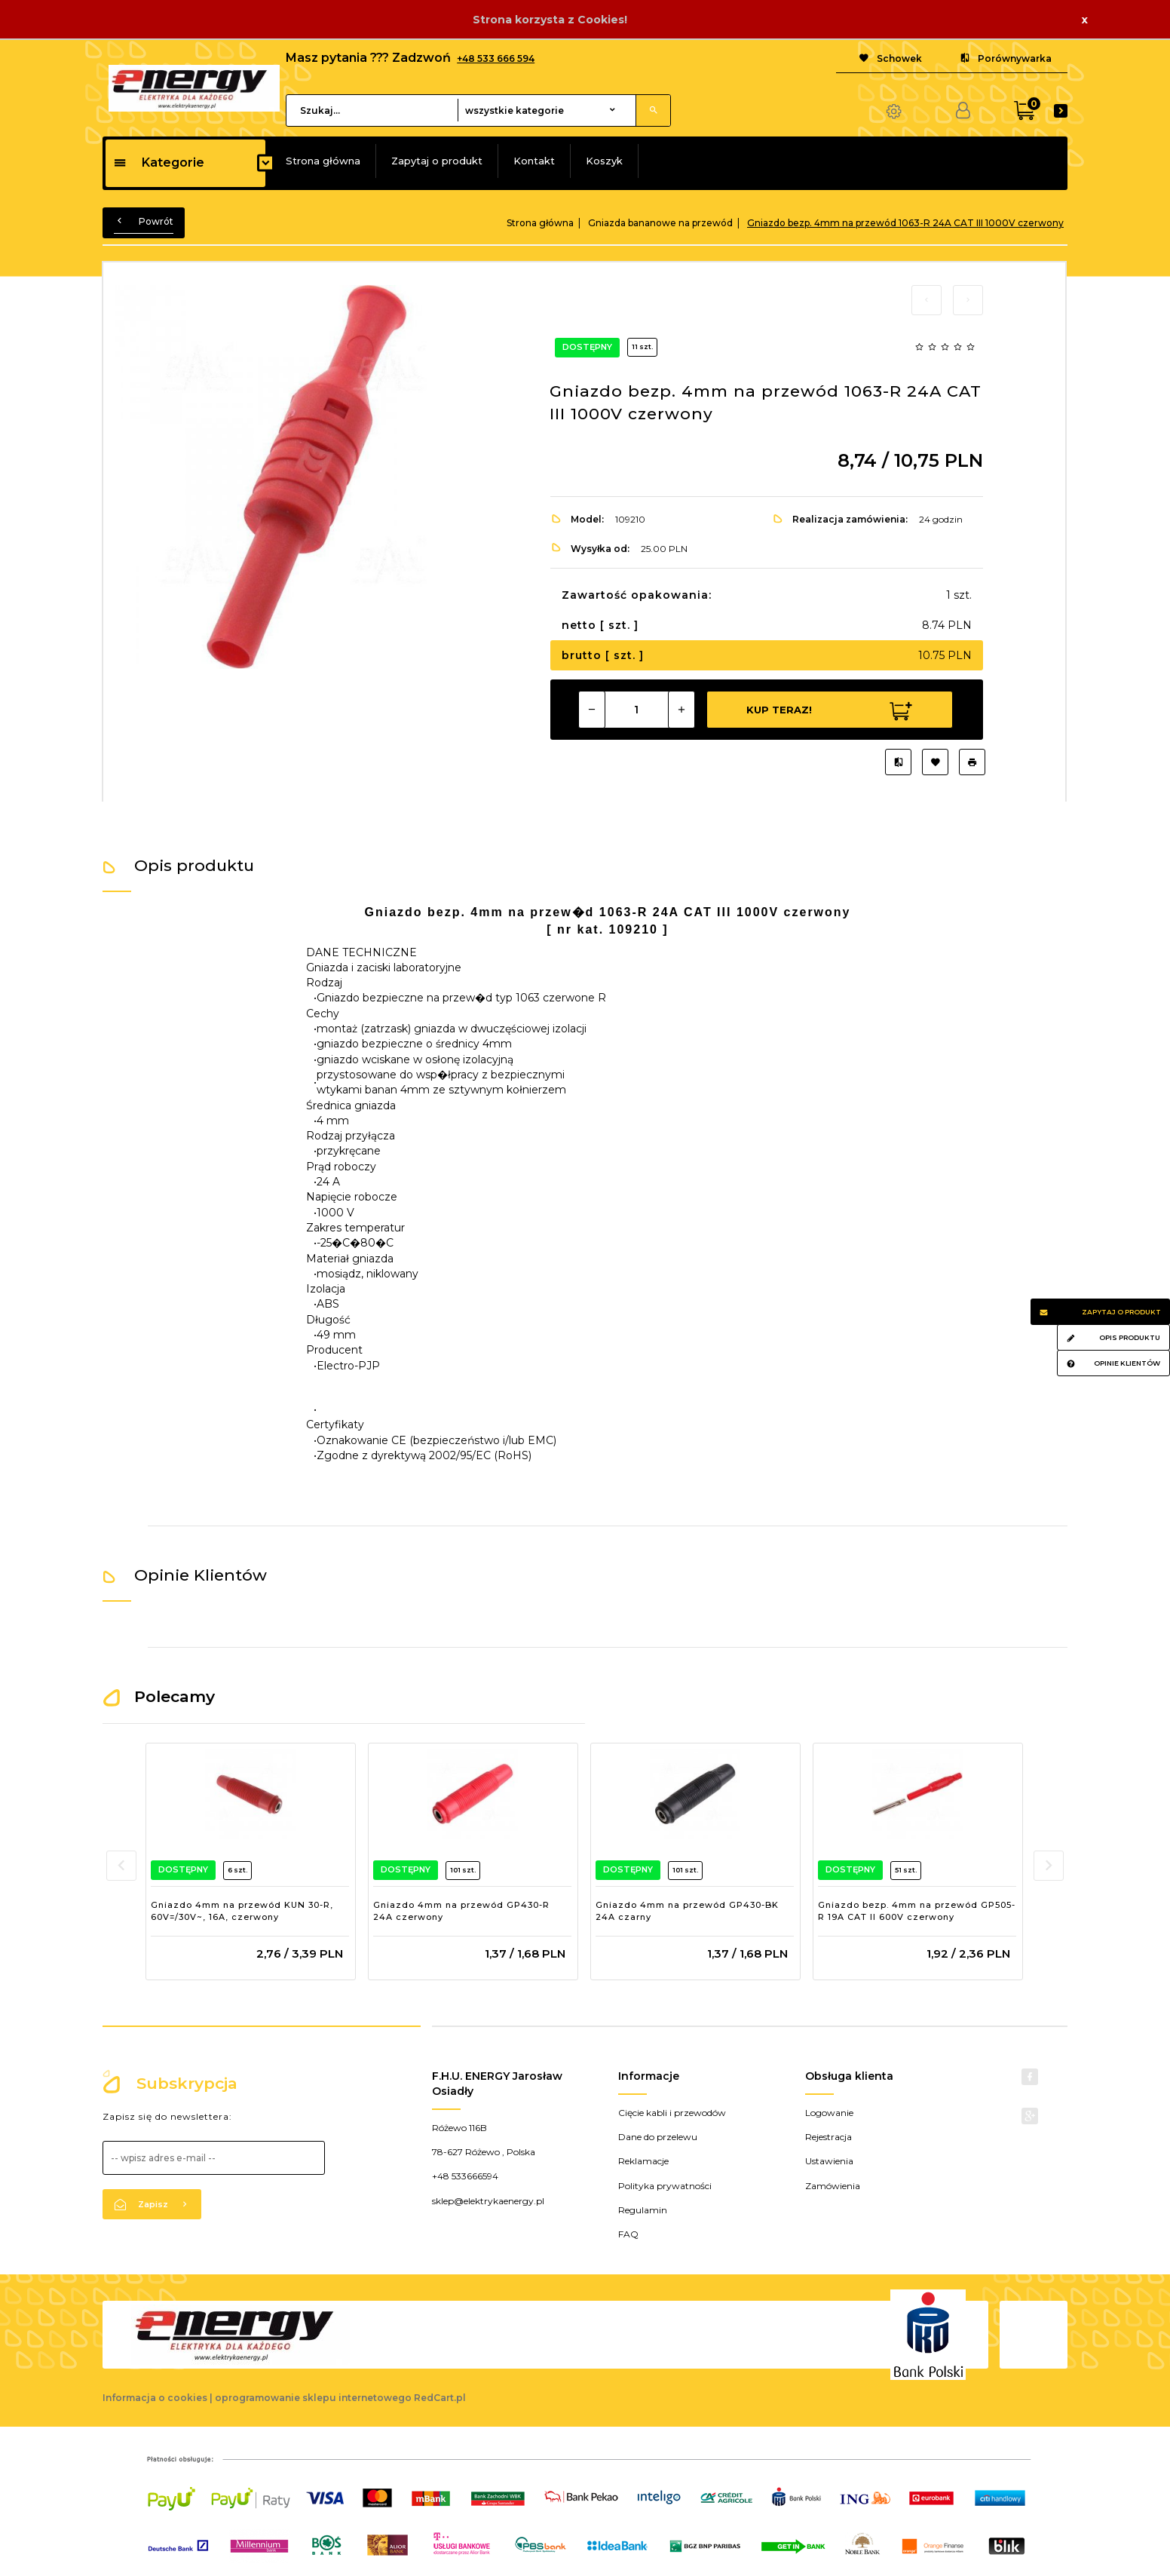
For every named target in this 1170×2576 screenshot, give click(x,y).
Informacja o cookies (155, 2397)
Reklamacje (643, 2161)
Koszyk (604, 161)
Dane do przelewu (657, 2136)
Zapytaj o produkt (436, 161)
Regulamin (642, 2210)
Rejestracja (828, 2136)
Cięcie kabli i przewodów (672, 2112)
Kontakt (534, 161)
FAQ (628, 2234)
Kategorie (158, 162)
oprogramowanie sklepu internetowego (313, 2397)
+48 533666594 (465, 2176)
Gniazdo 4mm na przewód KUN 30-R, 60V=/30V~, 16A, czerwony (242, 1911)
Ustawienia (829, 2161)
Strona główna (323, 161)
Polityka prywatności (665, 2185)
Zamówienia (832, 2185)
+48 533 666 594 (495, 58)
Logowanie (829, 2112)
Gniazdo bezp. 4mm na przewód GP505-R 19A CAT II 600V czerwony (916, 1911)
